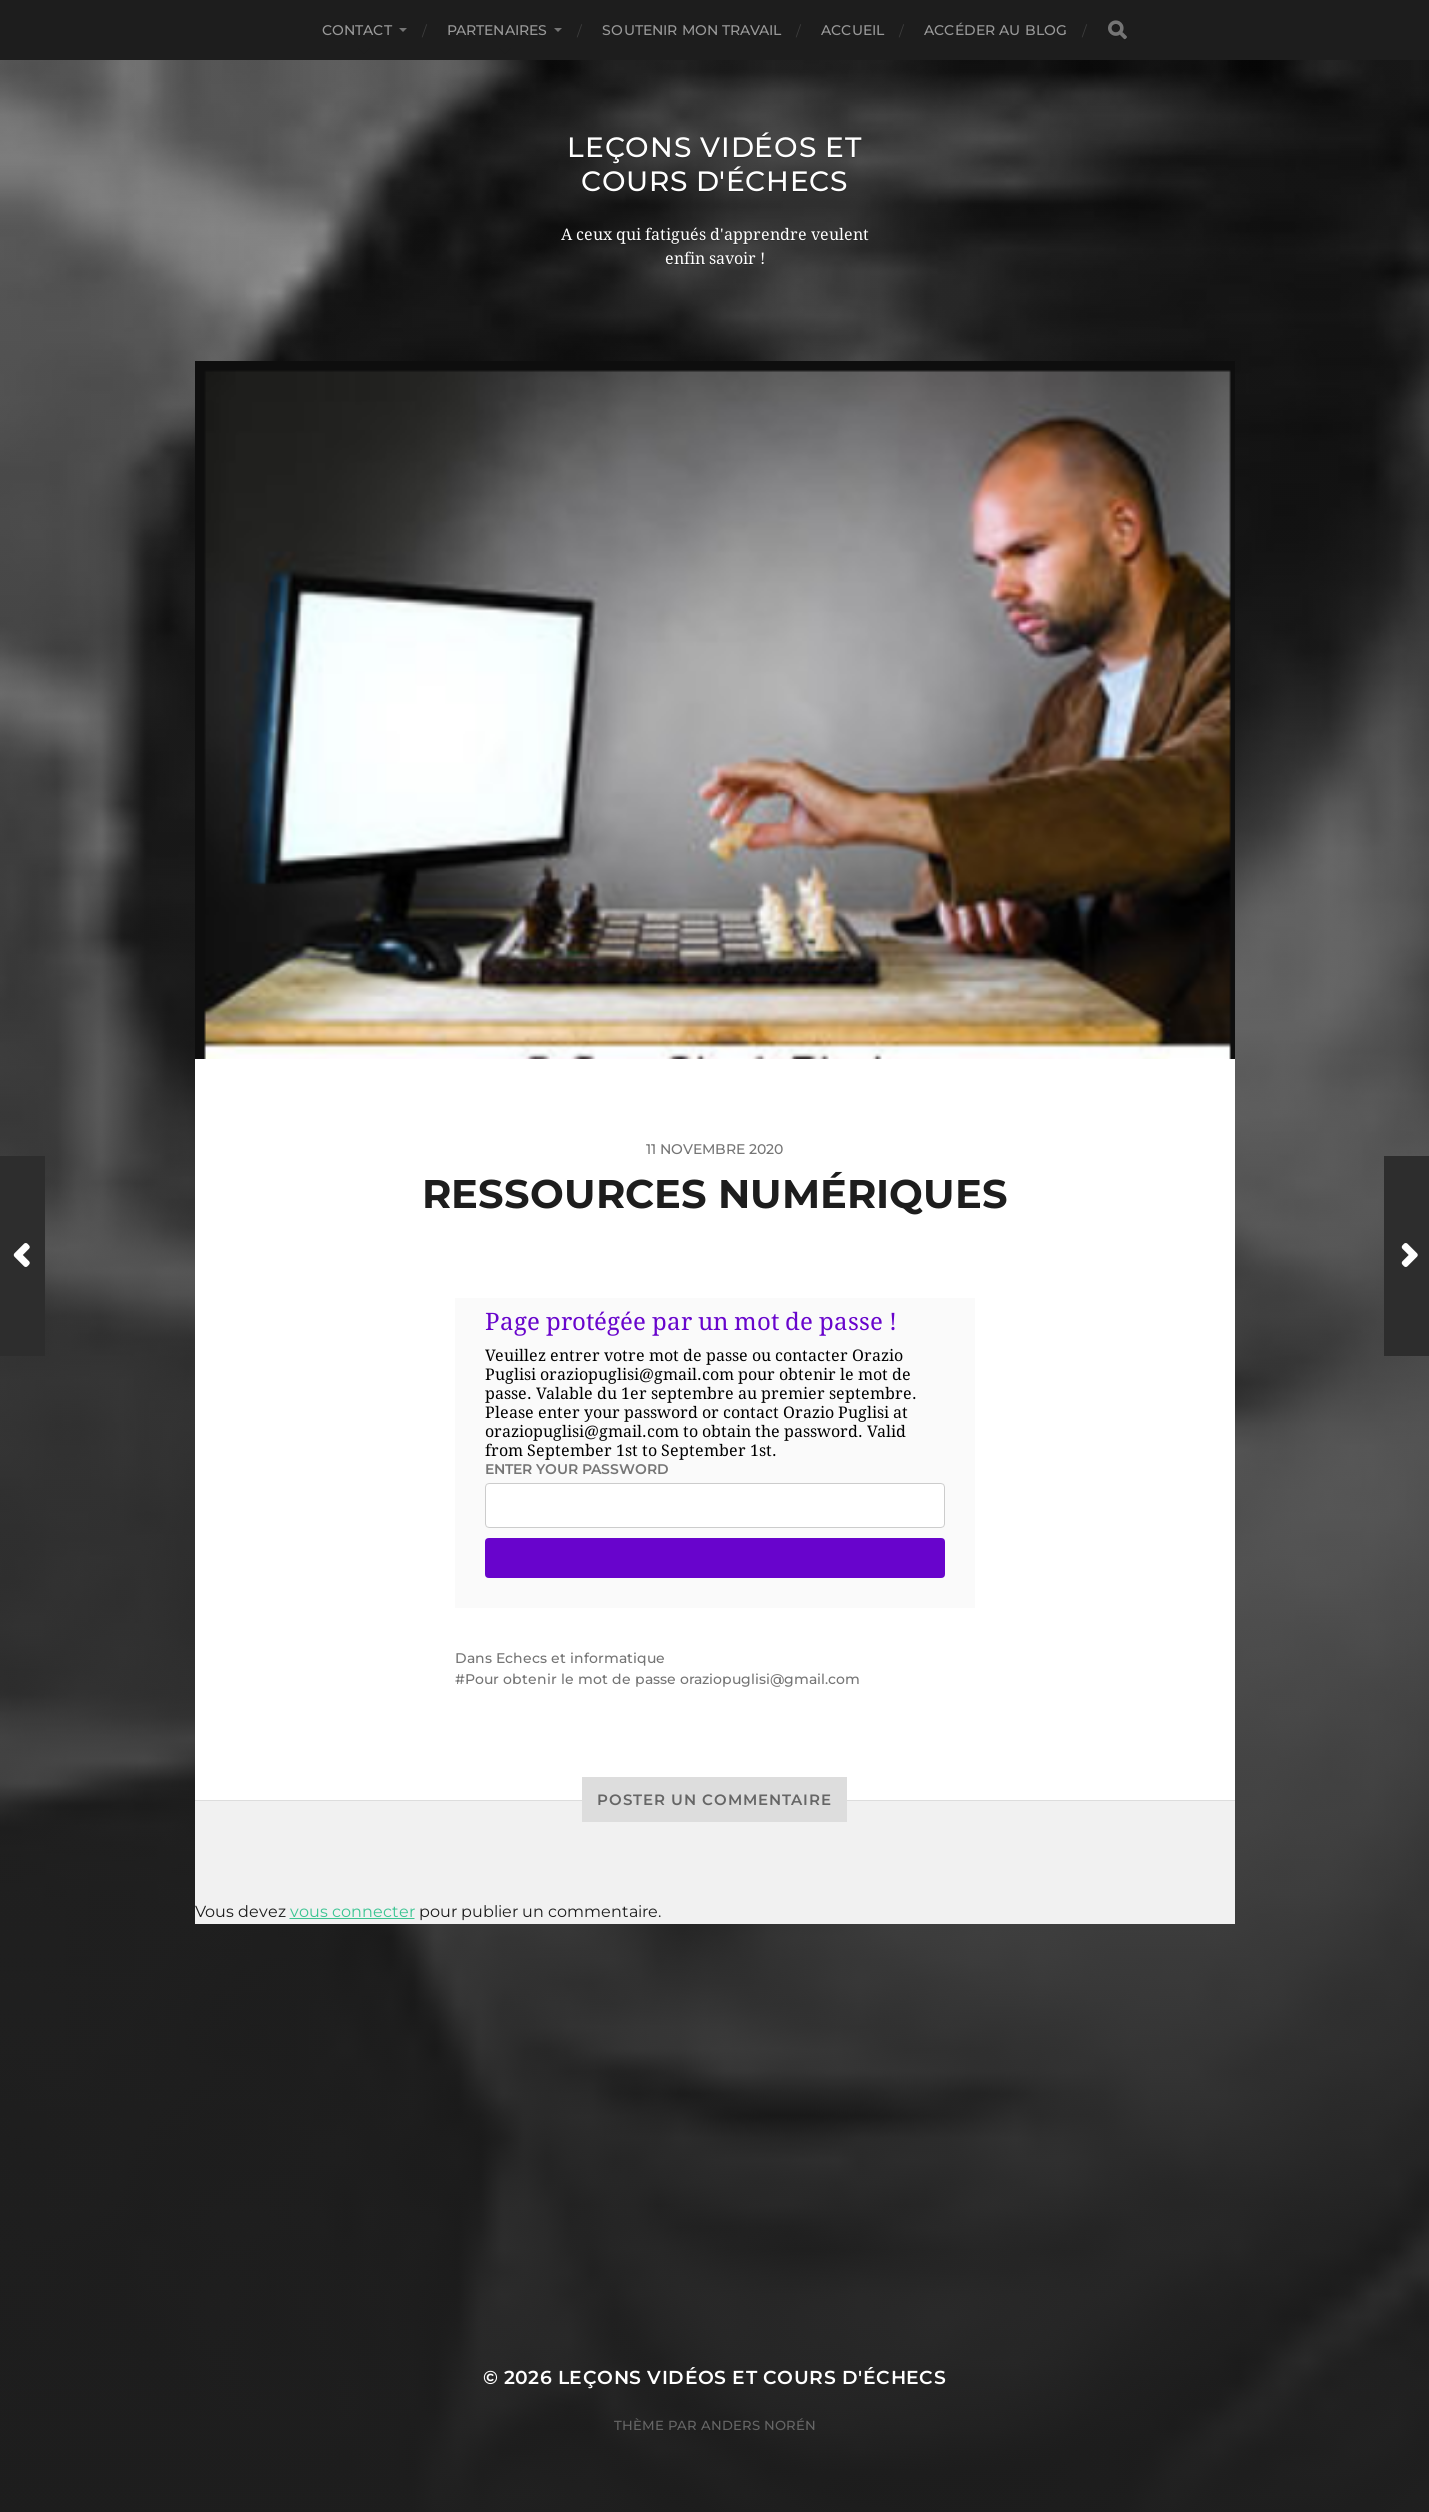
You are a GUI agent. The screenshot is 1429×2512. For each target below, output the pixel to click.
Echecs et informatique (580, 1658)
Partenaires (497, 30)
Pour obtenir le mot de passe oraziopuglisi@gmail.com (662, 1679)
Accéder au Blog (995, 30)
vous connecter (352, 1911)
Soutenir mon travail (691, 30)
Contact (357, 30)
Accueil (852, 30)
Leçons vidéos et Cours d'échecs (714, 164)
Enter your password (577, 1469)
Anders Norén (758, 2425)
